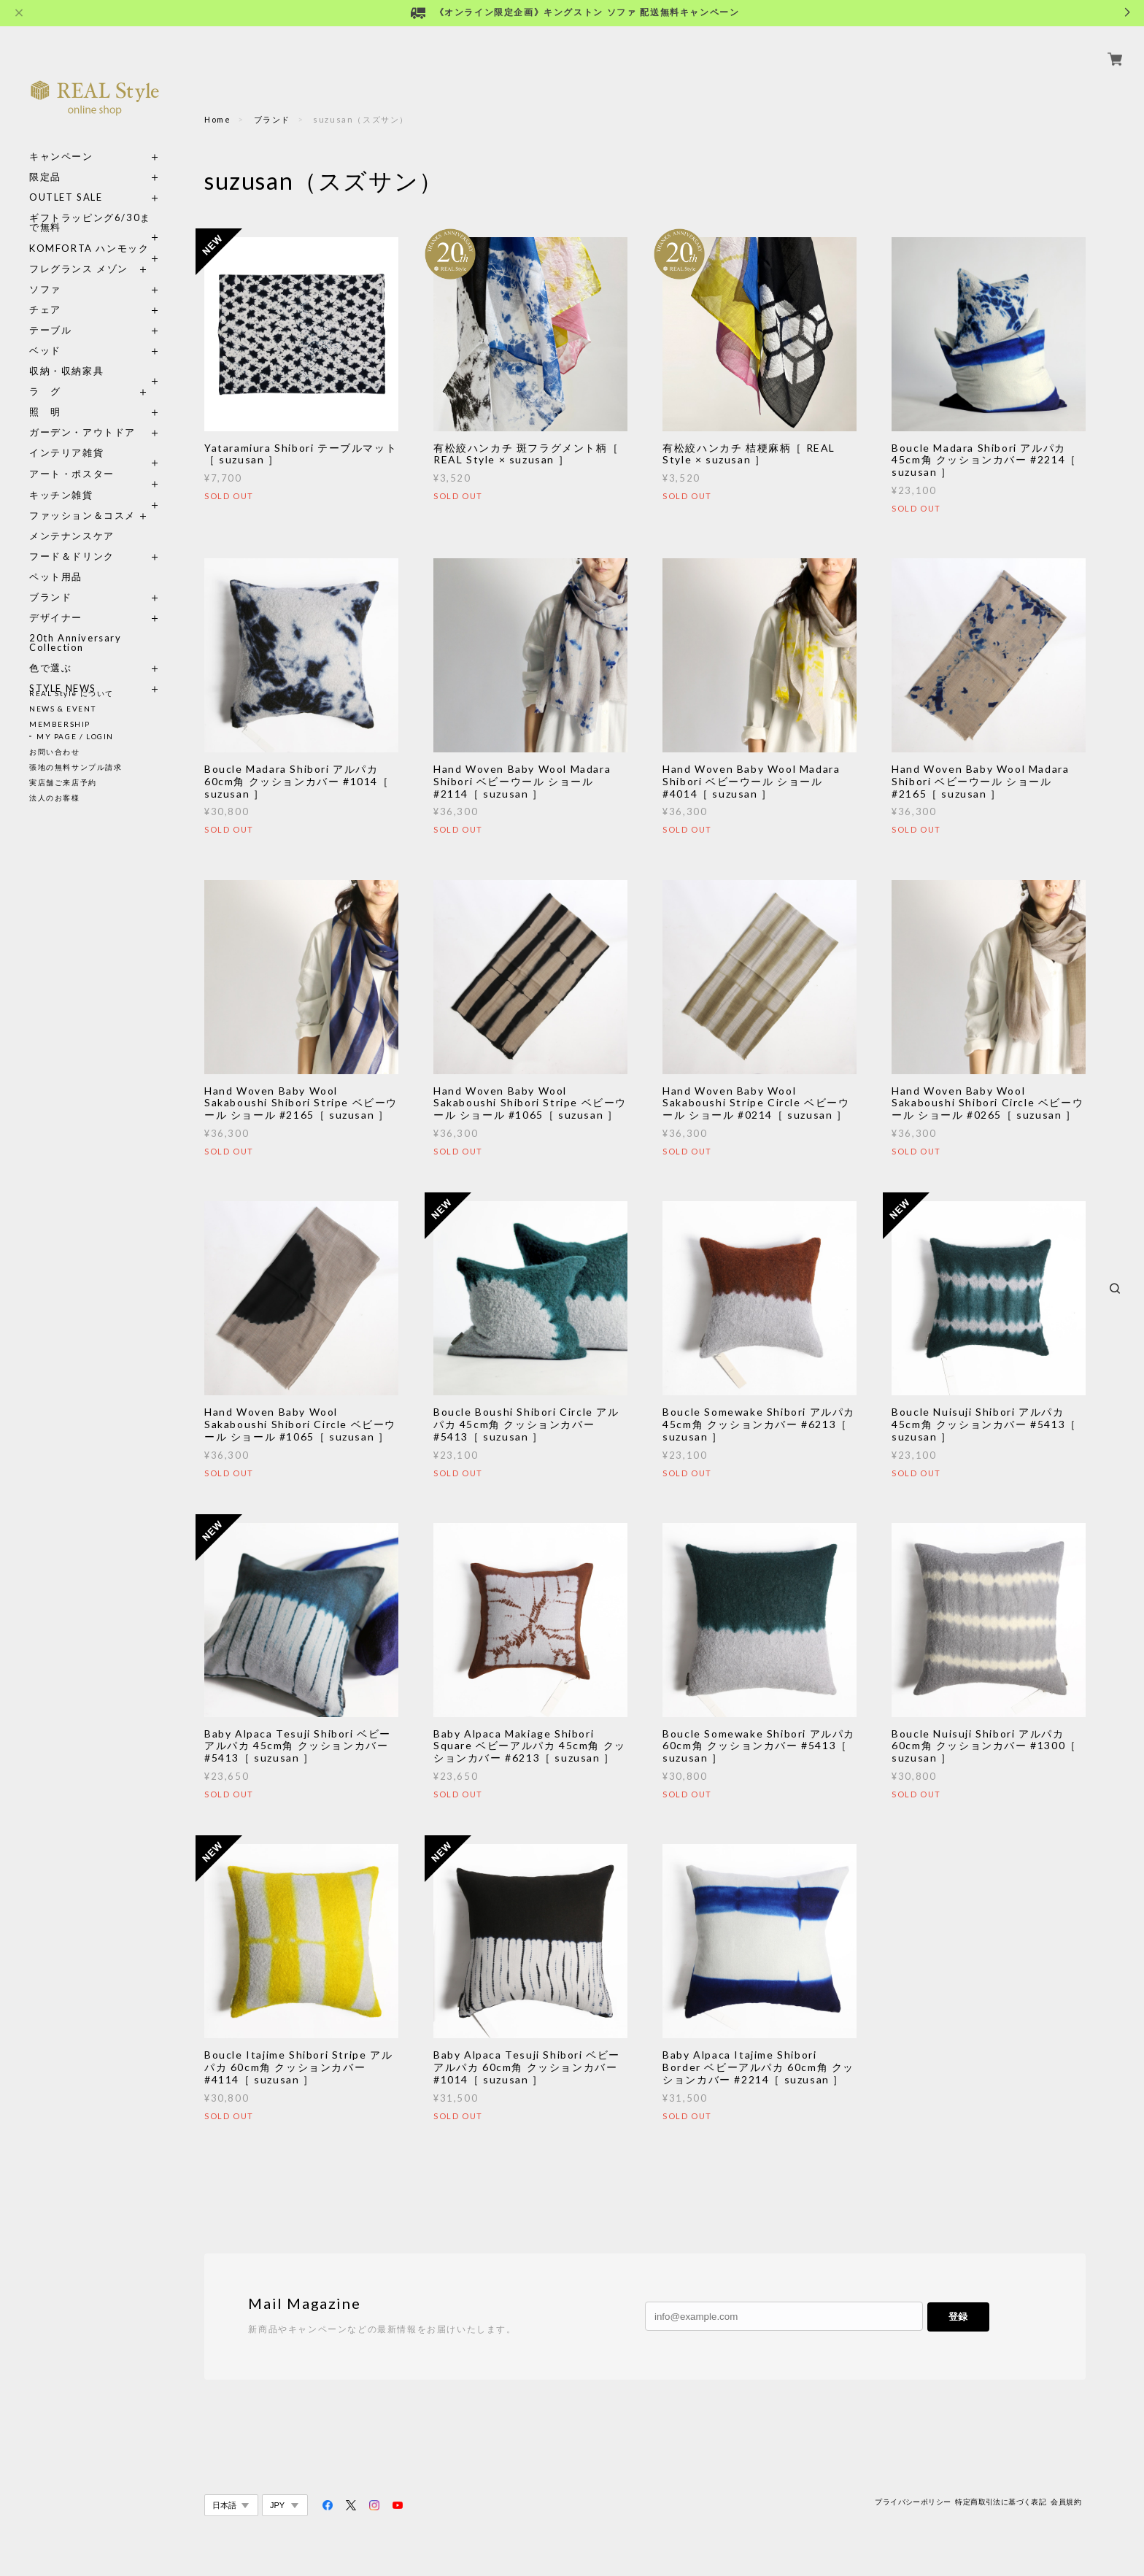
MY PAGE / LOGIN (75, 736)
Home (217, 119)
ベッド (45, 334)
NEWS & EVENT (62, 708)
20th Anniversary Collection (75, 626)
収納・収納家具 (95, 354)
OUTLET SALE (66, 180)
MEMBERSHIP (59, 724)
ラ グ (45, 374)
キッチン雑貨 (95, 478)
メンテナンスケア (72, 519)
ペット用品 (55, 560)
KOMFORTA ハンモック (89, 231)
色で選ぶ (50, 651)
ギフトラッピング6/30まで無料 (90, 205)
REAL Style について (71, 693)
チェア (50, 293)
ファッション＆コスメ (82, 499)
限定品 (45, 160)
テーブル (50, 313)
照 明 (45, 395)
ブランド (50, 580)
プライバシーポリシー (913, 2502)
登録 (957, 2316)
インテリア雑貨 (95, 436)
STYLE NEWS (62, 671)
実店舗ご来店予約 (63, 782)
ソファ (72, 272)
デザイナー (55, 601)
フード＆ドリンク (72, 539)
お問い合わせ (54, 751)
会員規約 (1066, 2502)
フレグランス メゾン (78, 252)
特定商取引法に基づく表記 (1000, 2502)
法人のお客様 (54, 797)
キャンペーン (61, 139)
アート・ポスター (95, 457)
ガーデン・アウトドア (82, 415)
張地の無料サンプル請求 (76, 767)
